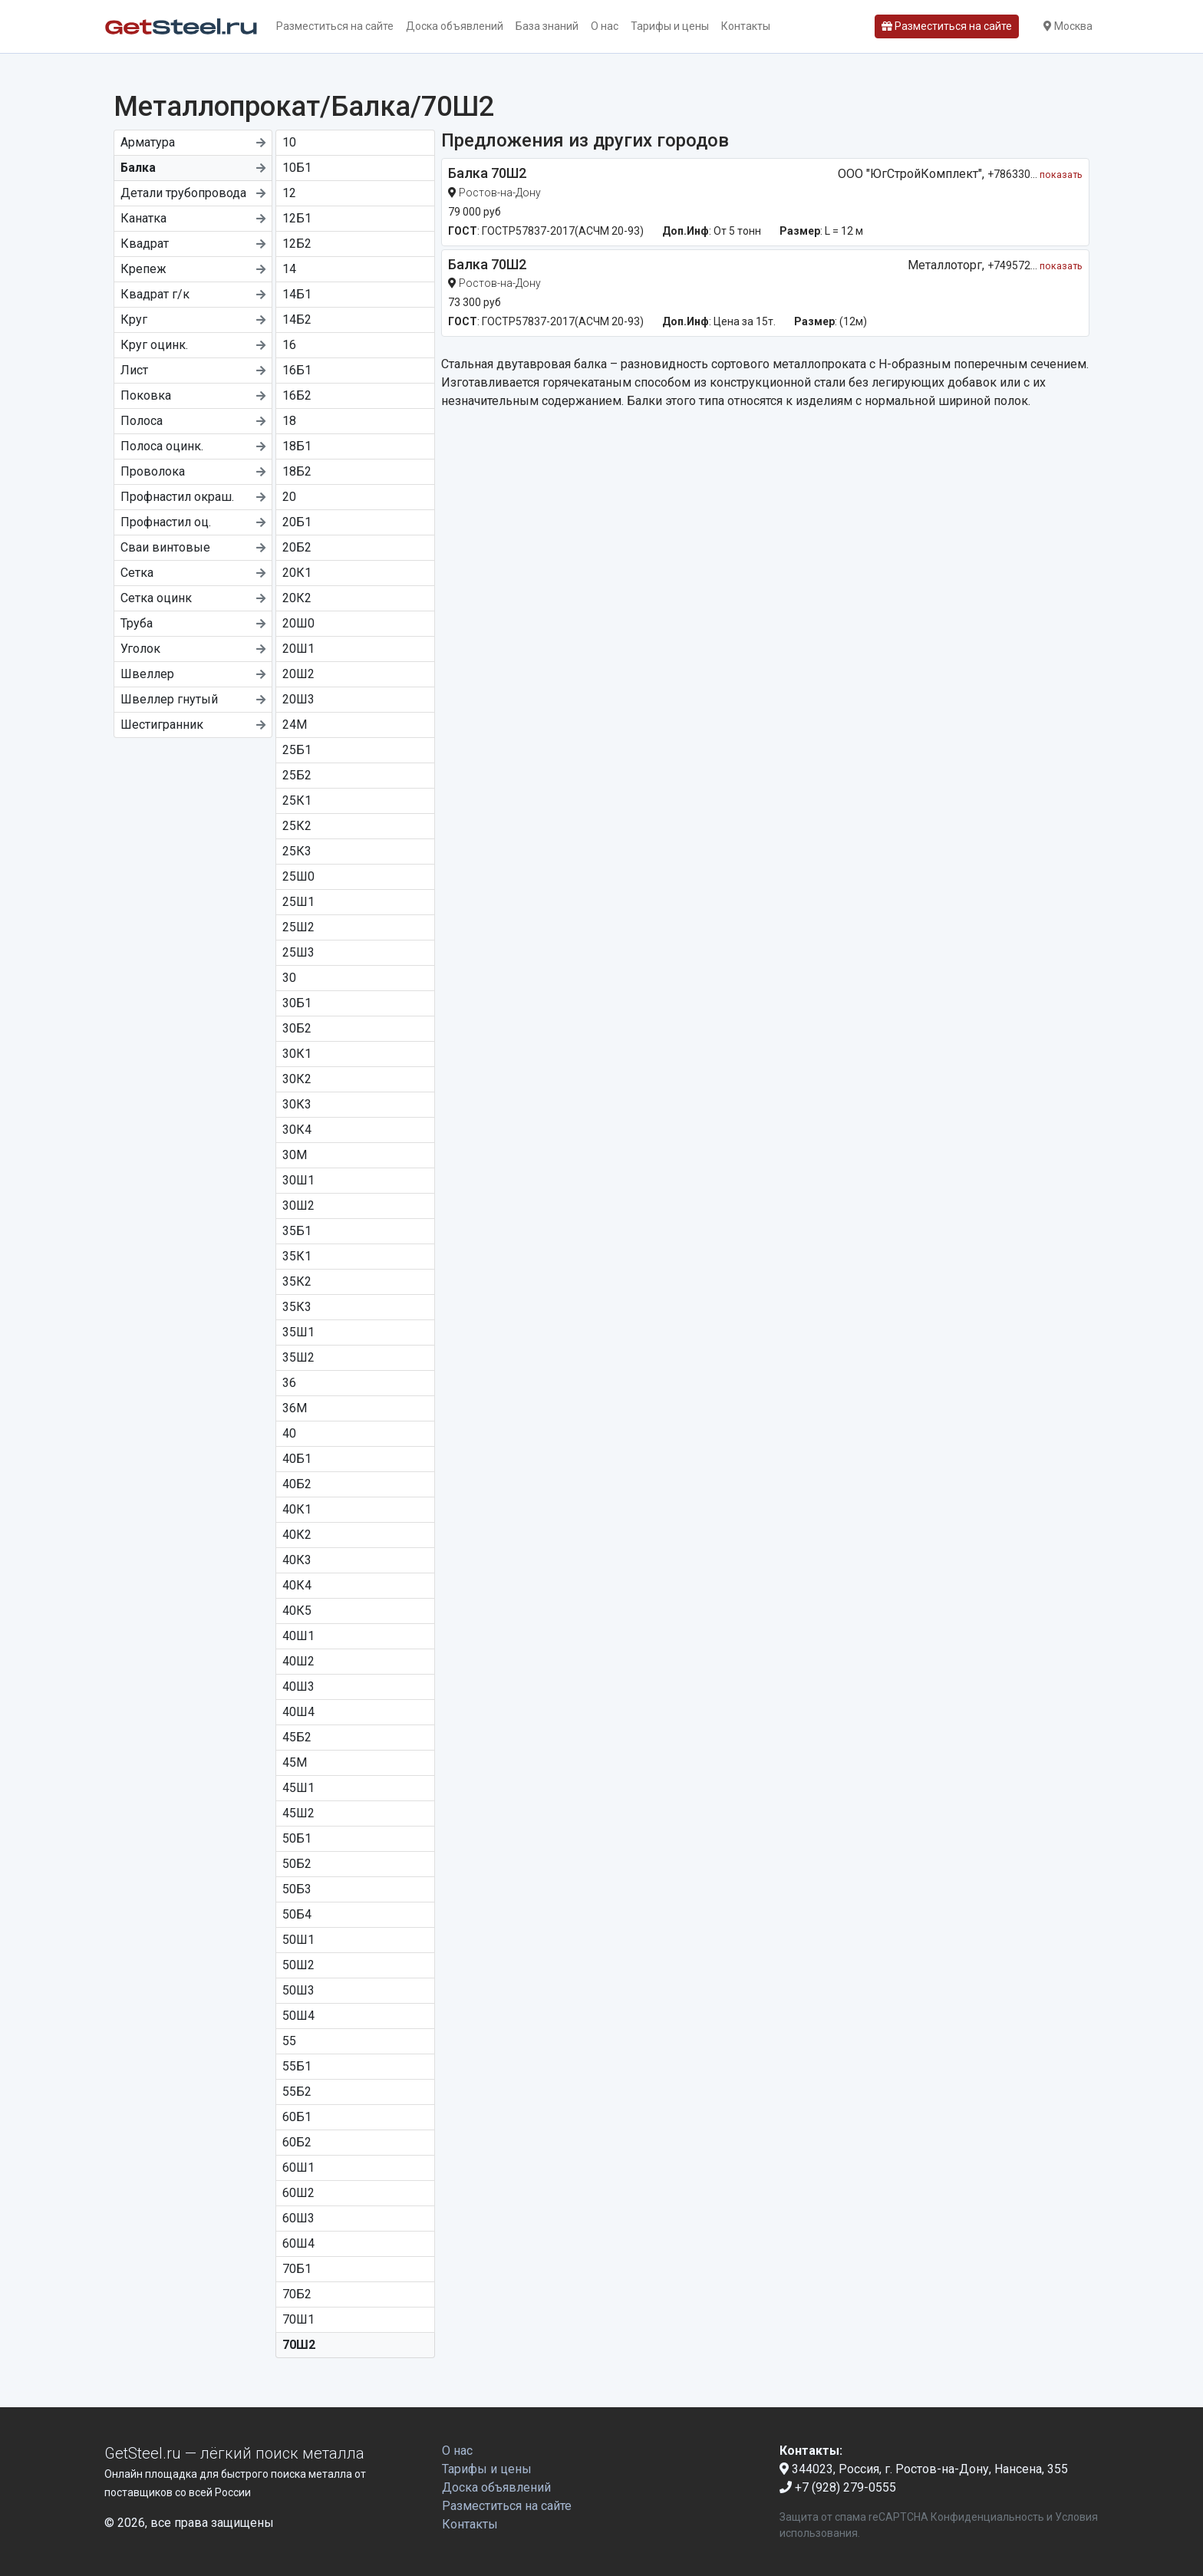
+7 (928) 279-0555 (837, 2487)
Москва (1068, 26)
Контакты (745, 26)
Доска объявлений (454, 26)
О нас (604, 26)
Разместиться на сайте (335, 26)
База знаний (547, 26)
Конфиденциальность (987, 2517)
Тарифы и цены (670, 26)
